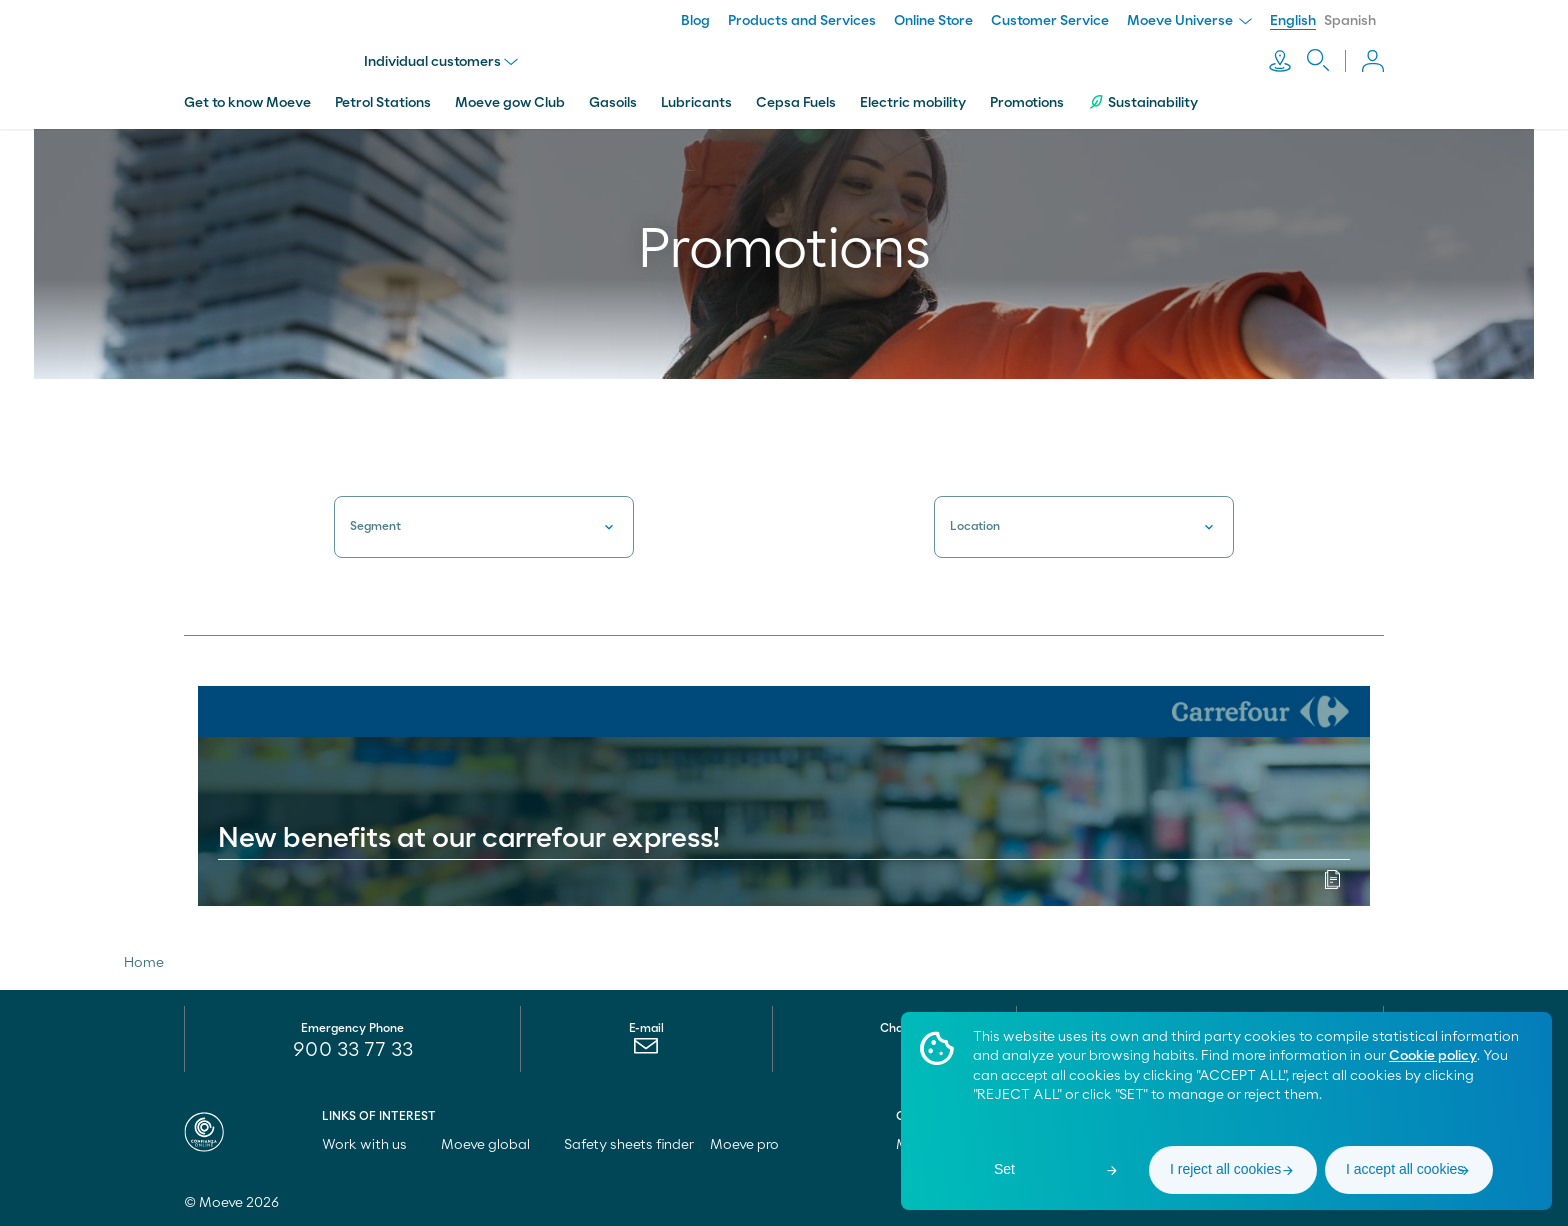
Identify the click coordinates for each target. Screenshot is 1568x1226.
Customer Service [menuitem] (1050, 21)
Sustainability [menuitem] (1143, 102)
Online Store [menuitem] (933, 21)
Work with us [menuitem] (373, 1145)
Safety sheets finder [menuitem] (629, 1145)
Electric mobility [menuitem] (913, 103)
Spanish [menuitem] (1350, 21)
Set (1004, 1169)
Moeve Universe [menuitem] (1189, 21)
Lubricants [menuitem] (696, 103)
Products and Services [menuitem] (802, 21)
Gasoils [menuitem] (613, 103)
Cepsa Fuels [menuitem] (796, 103)
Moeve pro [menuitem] (753, 1145)
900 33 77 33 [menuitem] (353, 1050)
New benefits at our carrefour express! (469, 839)
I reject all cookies (1225, 1169)
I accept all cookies (1405, 1169)
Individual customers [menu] (441, 62)
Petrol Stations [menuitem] (383, 103)
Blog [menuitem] (695, 21)
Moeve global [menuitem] (494, 1145)
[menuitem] (646, 1051)
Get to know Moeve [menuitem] (247, 103)
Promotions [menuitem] (1027, 103)
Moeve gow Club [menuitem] (510, 103)
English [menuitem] (1293, 21)
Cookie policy (1433, 1056)
